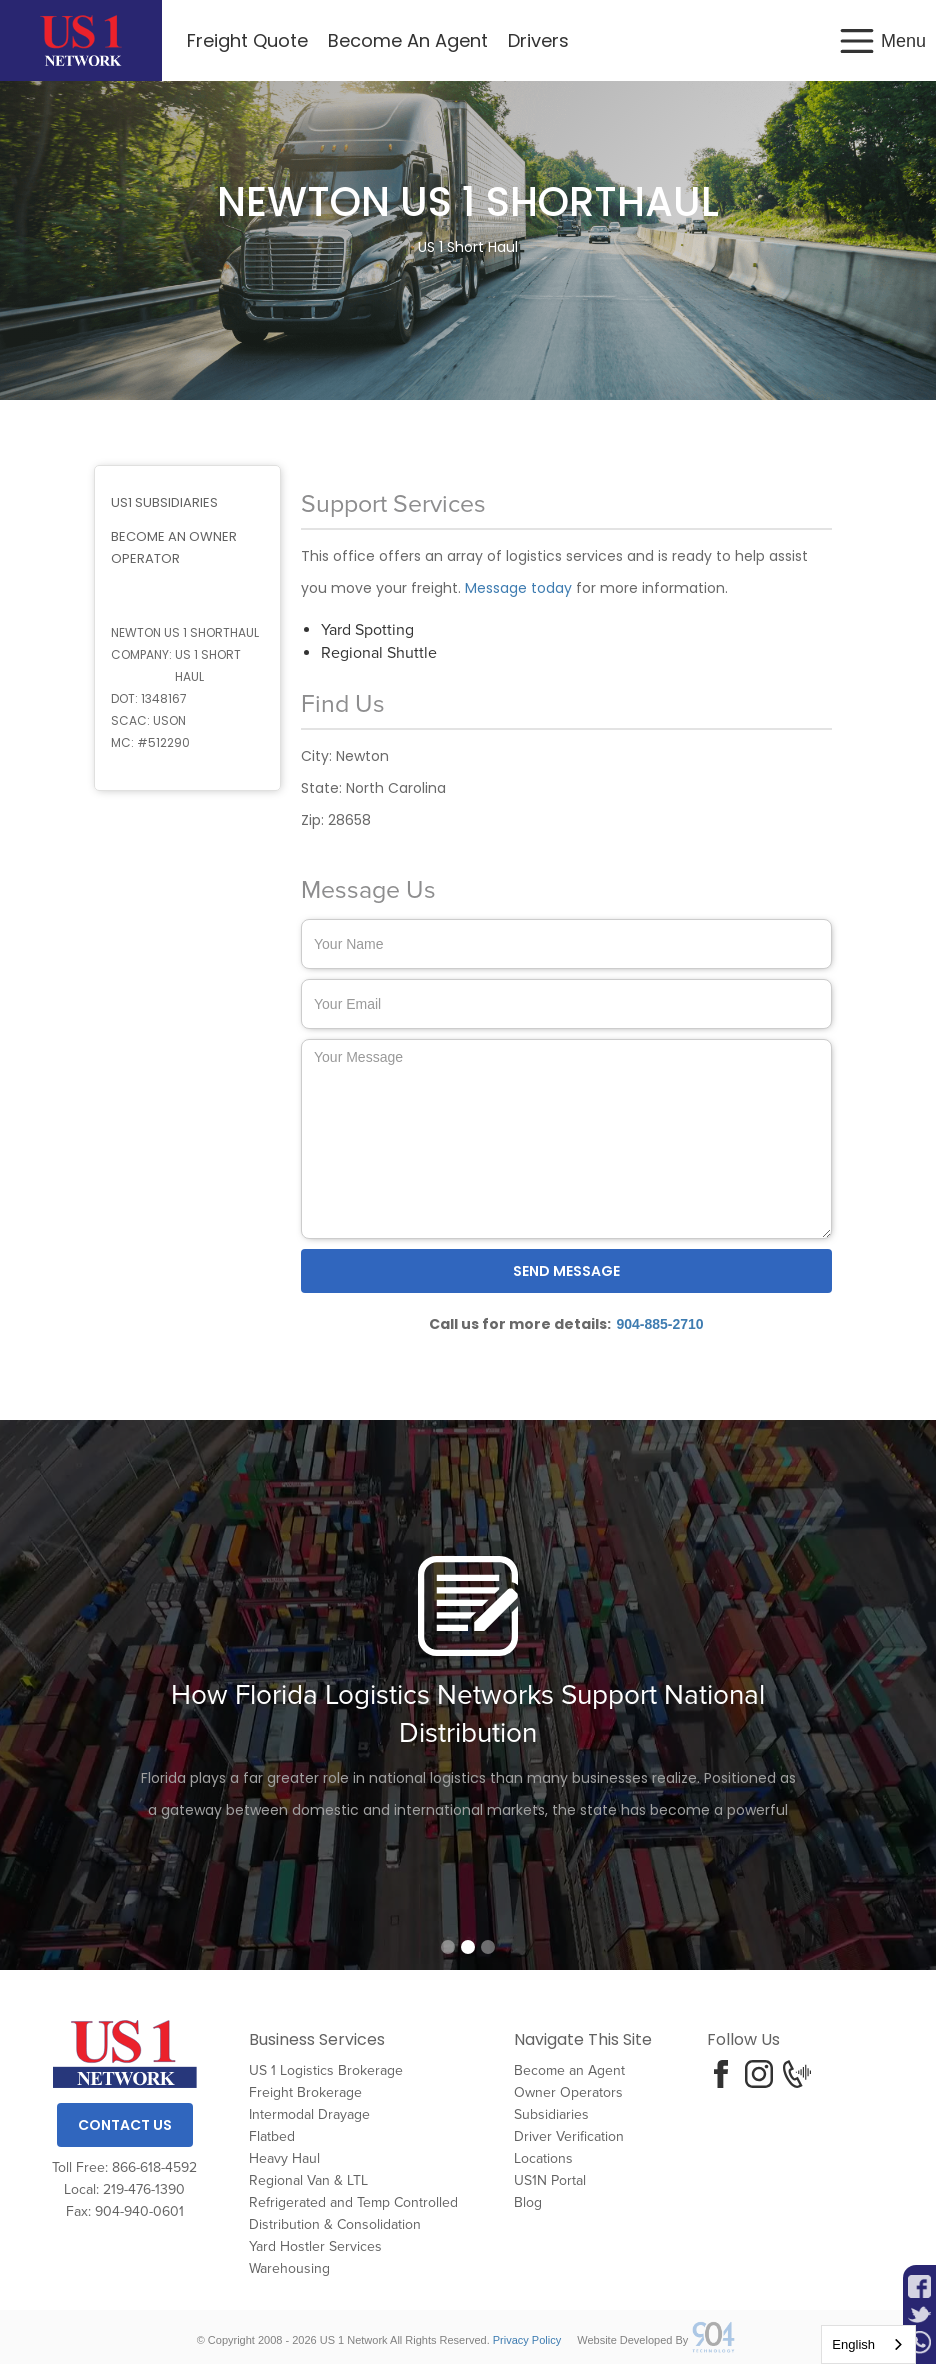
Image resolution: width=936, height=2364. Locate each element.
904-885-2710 (659, 1324)
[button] (881, 40)
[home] (81, 40)
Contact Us (125, 2125)
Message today (518, 588)
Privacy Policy (527, 2340)
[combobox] (868, 2344)
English (853, 2344)
